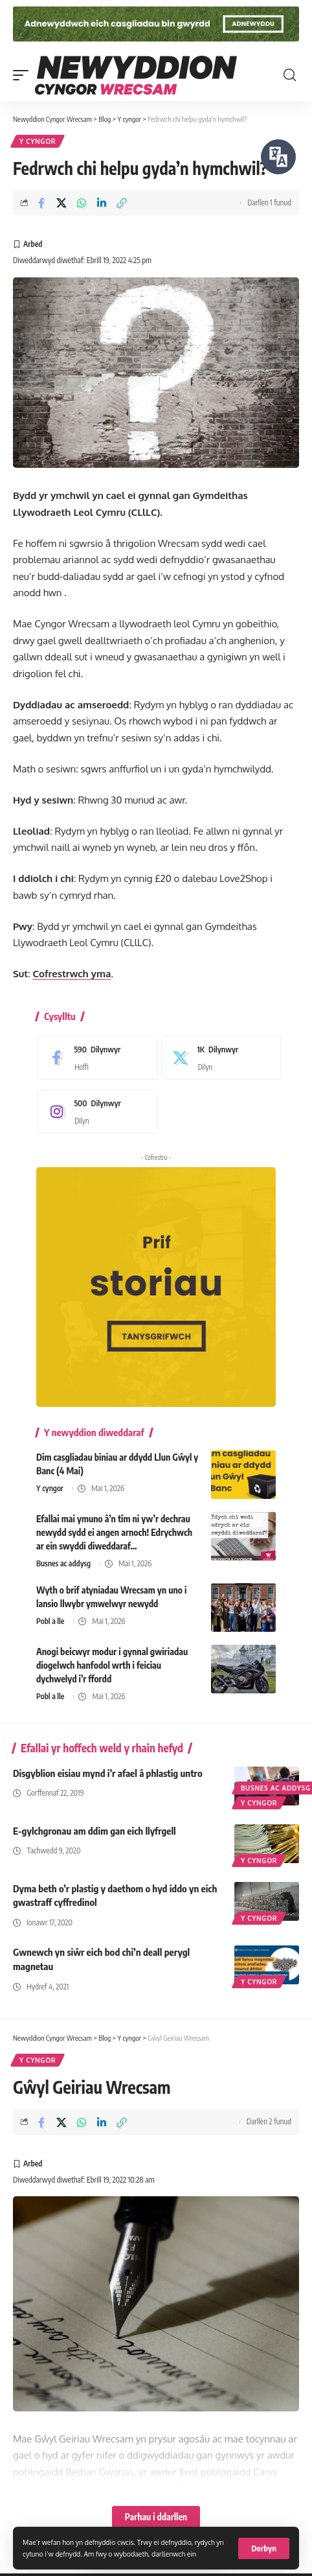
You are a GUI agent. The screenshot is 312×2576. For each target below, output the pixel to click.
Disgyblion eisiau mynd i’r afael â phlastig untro (108, 1773)
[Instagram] (94, 1111)
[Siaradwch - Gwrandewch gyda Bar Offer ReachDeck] (278, 156)
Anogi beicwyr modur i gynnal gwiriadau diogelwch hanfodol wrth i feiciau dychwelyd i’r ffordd (112, 1665)
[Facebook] (94, 1057)
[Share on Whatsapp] (81, 202)
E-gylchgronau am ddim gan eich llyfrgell (94, 1831)
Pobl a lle (50, 1621)
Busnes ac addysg (63, 1563)
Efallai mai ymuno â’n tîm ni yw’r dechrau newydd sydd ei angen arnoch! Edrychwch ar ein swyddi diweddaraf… (114, 1532)
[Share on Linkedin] (102, 202)
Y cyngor (37, 141)
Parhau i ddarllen (156, 2516)
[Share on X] (61, 202)
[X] (218, 1057)
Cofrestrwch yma (71, 974)
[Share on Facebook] (41, 202)
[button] (263, 2548)
